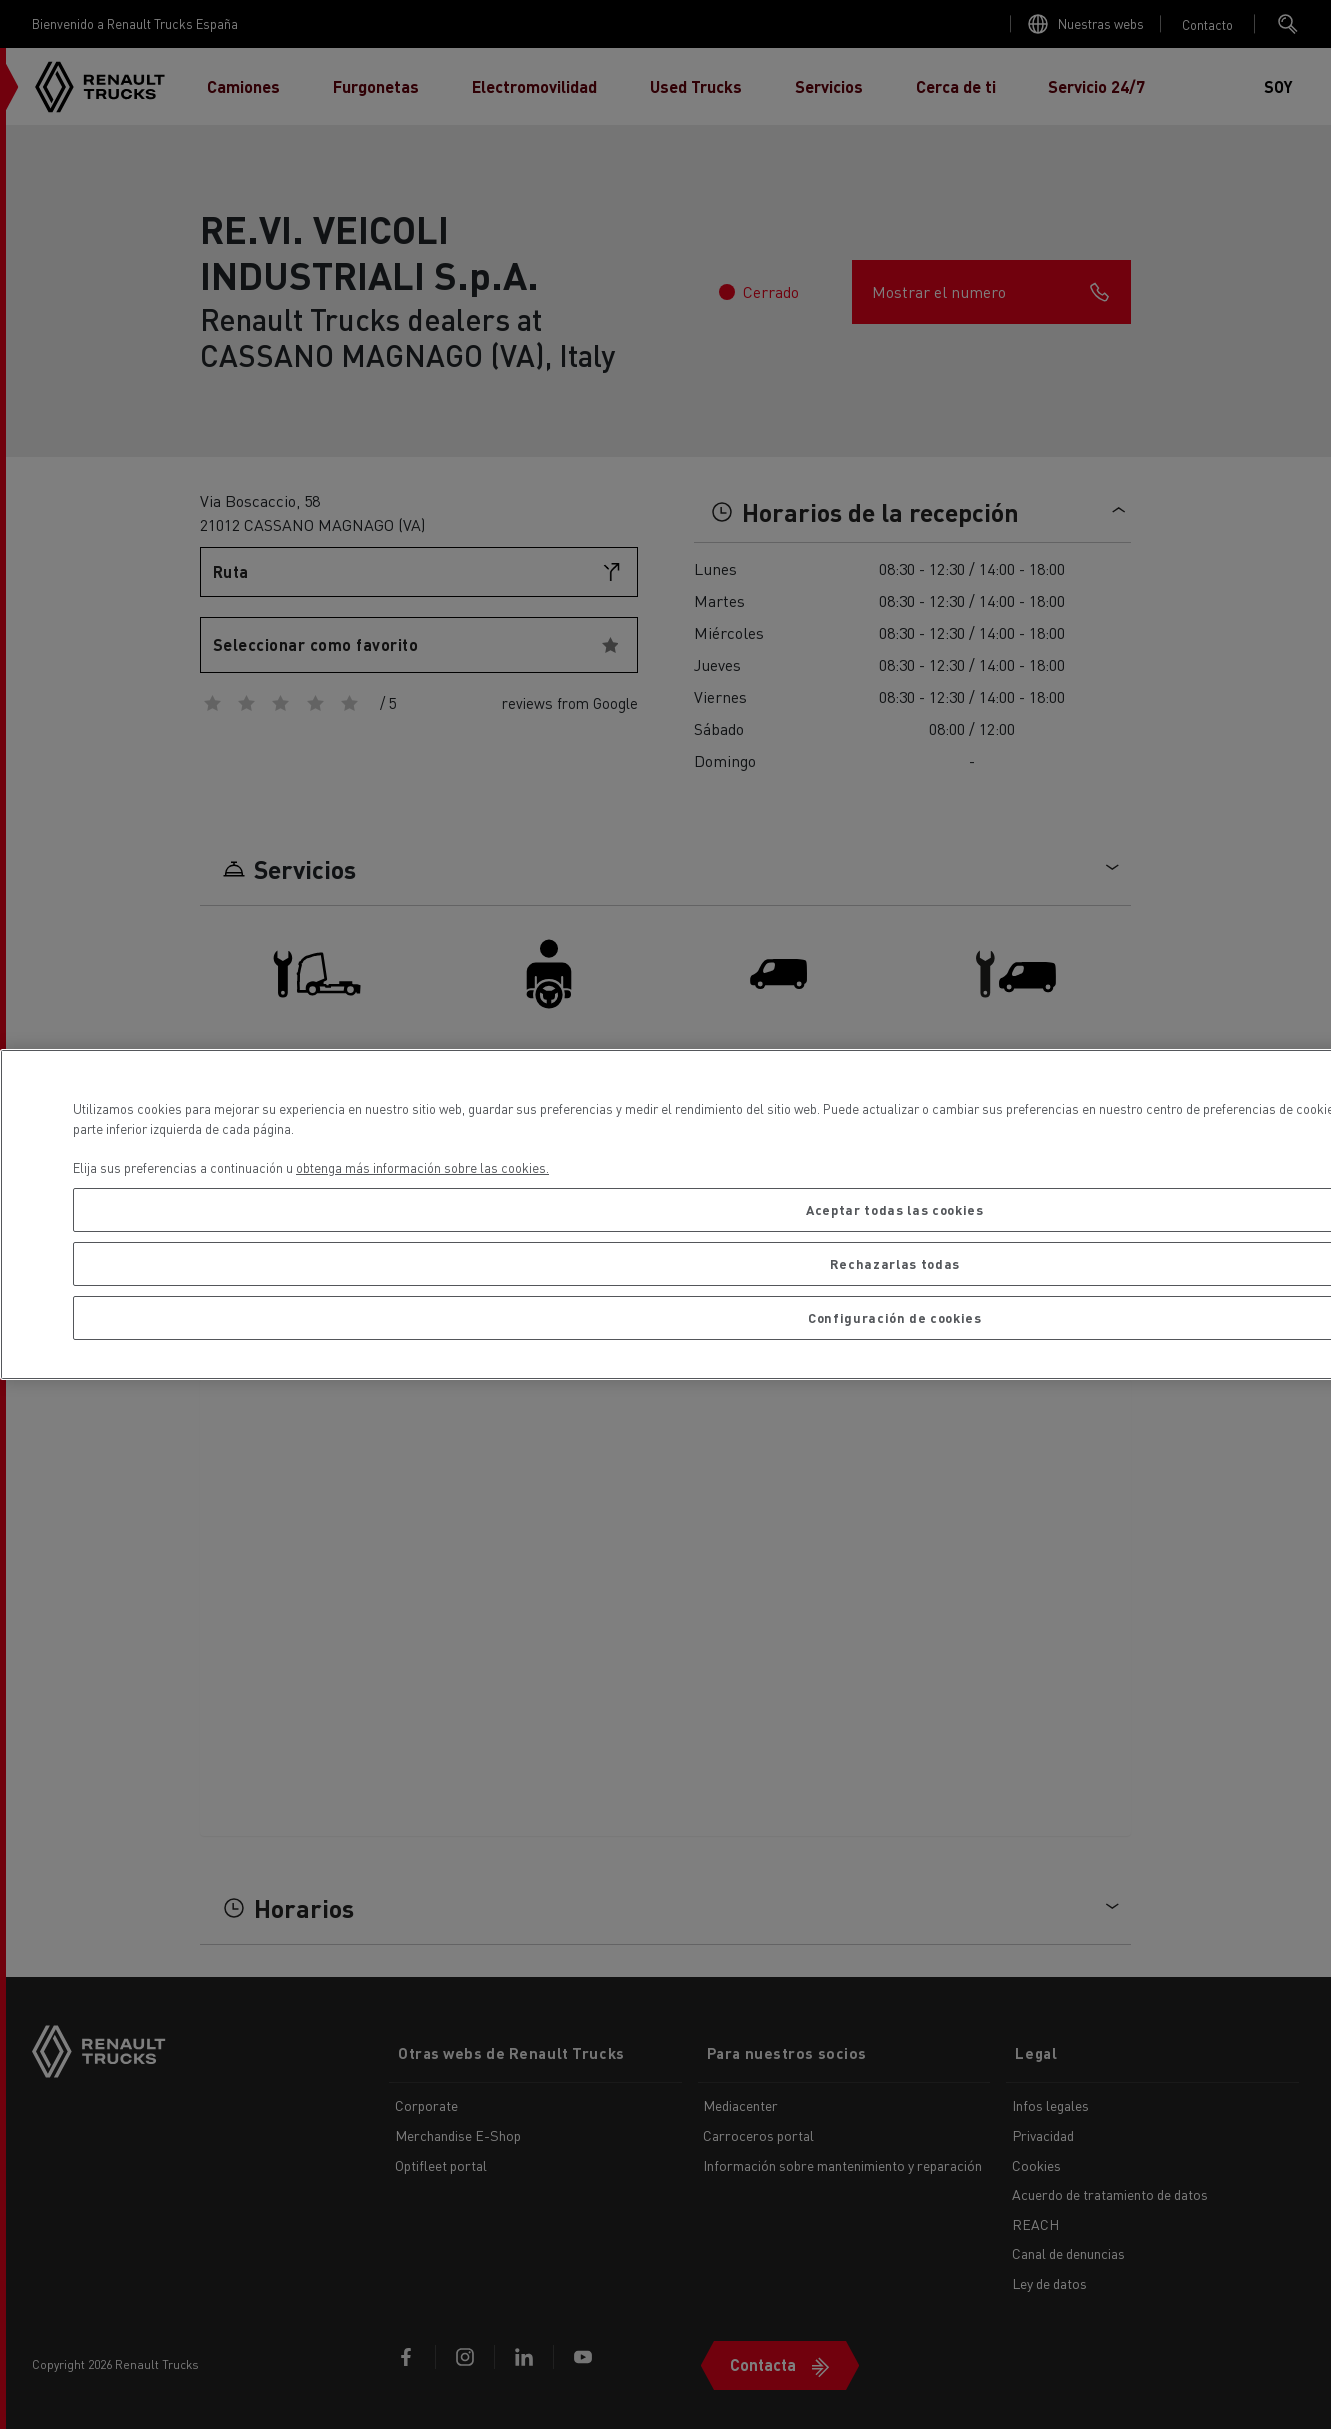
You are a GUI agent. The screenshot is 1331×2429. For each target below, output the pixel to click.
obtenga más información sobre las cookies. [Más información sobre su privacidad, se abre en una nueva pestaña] (422, 1167)
